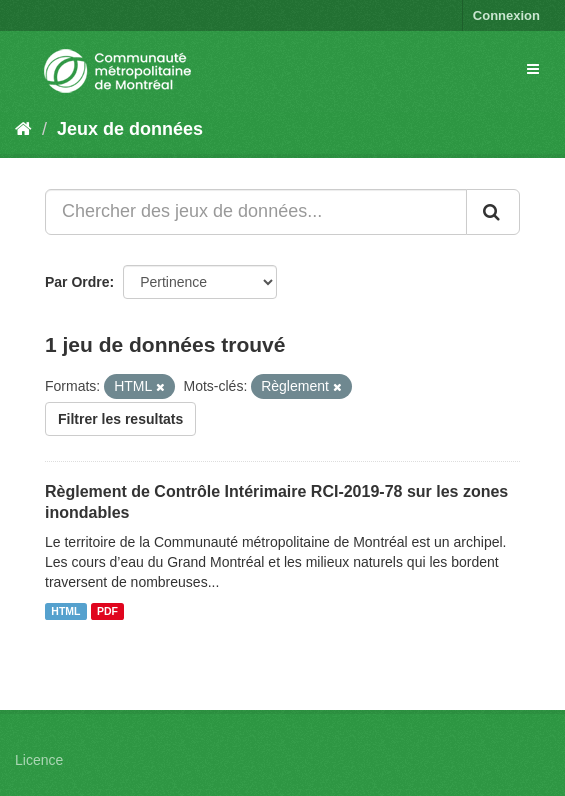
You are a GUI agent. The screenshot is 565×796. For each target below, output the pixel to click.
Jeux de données (130, 129)
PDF (107, 611)
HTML (65, 611)
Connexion (506, 15)
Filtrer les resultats (120, 419)
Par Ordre (77, 282)
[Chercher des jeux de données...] (256, 212)
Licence (39, 760)
